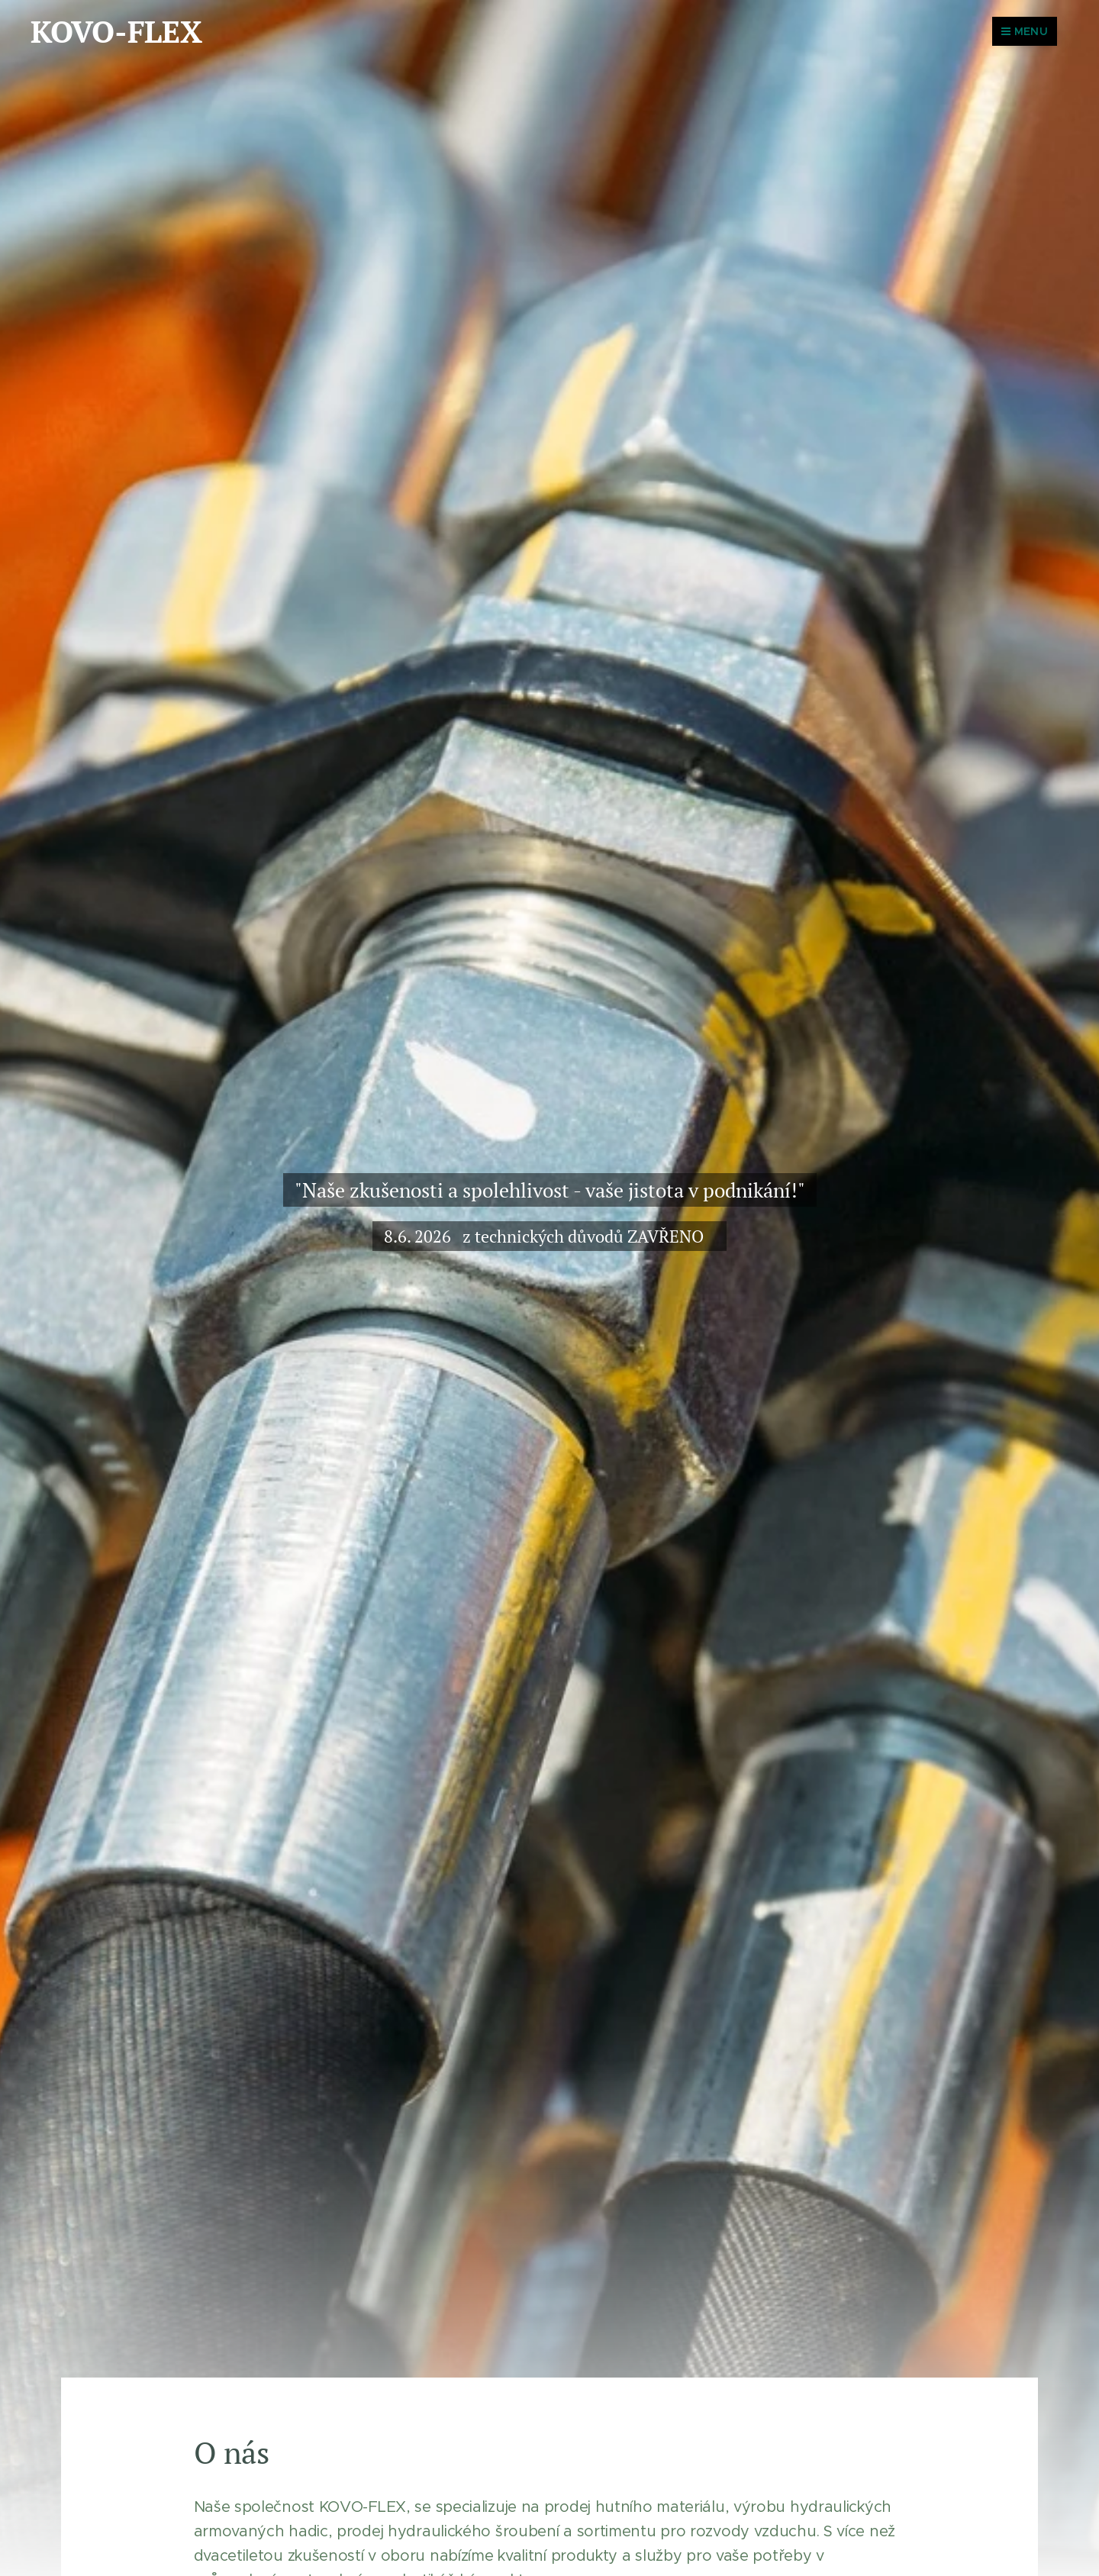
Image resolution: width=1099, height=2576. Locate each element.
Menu (1024, 31)
